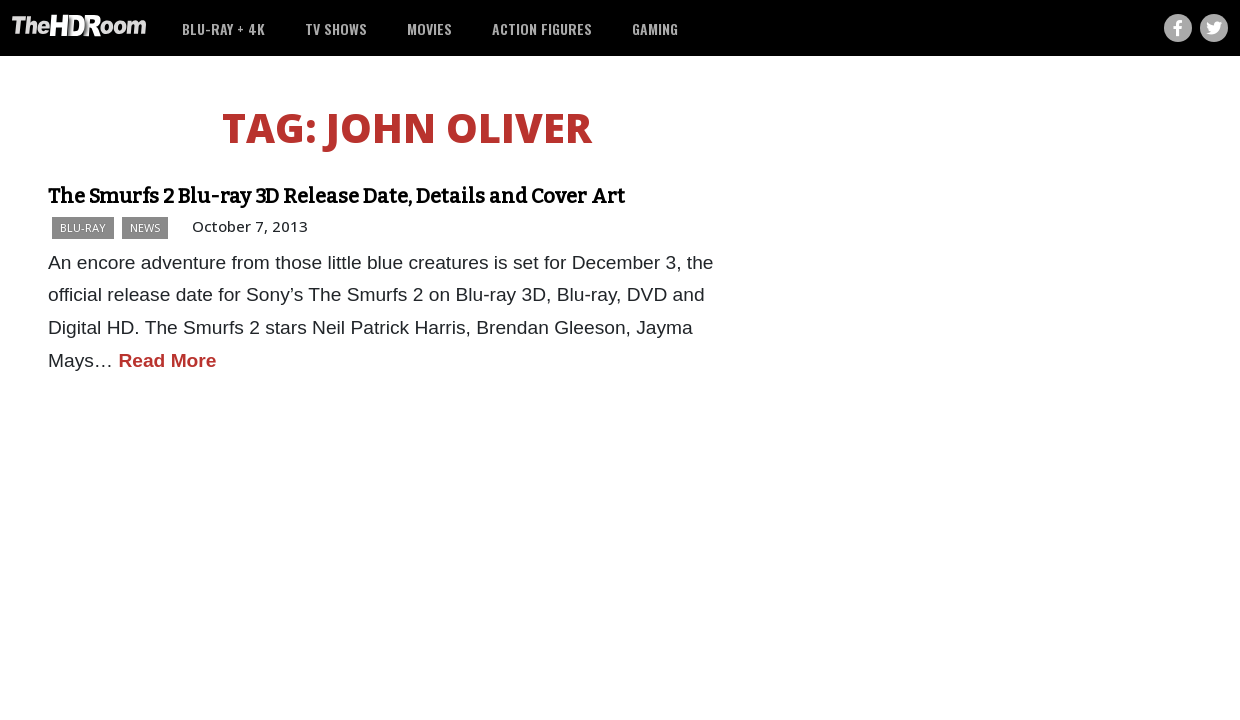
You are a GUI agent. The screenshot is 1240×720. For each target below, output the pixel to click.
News (145, 227)
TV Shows (336, 28)
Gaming (655, 28)
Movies (429, 28)
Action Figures (542, 28)
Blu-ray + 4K (223, 28)
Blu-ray (83, 227)
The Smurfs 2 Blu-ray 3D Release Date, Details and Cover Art (336, 196)
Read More (167, 360)
